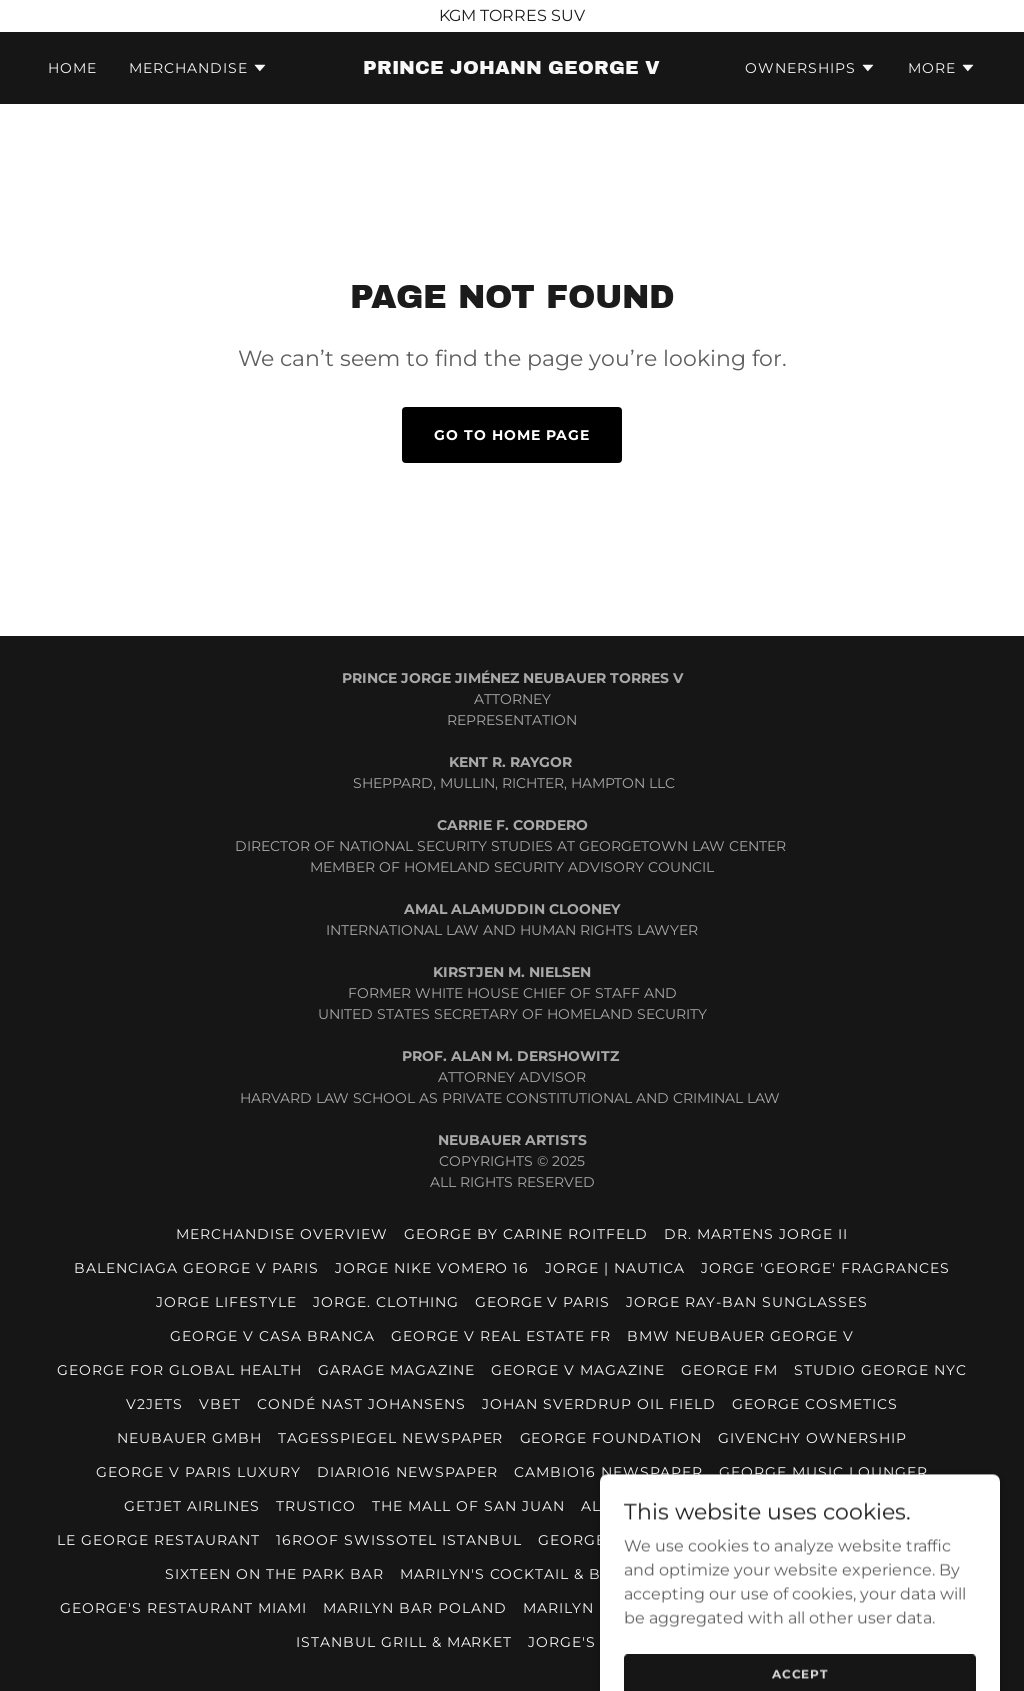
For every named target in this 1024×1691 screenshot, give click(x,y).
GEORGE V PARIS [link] (543, 1302)
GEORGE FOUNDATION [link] (611, 1438)
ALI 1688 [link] (614, 1506)
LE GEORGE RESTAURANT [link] (158, 1540)
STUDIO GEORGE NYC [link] (880, 1370)
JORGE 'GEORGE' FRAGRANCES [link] (825, 1268)
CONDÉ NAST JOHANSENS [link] (361, 1404)
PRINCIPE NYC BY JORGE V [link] (859, 1540)
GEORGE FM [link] (729, 1370)
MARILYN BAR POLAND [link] (415, 1608)
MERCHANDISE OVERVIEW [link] (282, 1234)
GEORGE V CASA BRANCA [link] (272, 1336)
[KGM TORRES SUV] (512, 16)
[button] (198, 68)
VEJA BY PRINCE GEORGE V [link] (749, 1574)
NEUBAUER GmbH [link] (189, 1438)
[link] (511, 68)
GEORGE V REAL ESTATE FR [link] (501, 1336)
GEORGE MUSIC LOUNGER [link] (823, 1472)
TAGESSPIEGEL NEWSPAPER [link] (391, 1438)
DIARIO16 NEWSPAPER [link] (407, 1472)
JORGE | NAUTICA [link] (615, 1268)
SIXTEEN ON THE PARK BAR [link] (274, 1574)
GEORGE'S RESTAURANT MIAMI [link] (183, 1608)
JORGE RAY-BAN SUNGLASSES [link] (747, 1302)
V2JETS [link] (154, 1404)
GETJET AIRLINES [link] (192, 1506)
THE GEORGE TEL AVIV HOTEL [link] (781, 1506)
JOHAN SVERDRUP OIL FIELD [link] (599, 1404)
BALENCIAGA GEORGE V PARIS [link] (196, 1268)
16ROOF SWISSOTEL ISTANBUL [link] (399, 1540)
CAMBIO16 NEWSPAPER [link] (608, 1472)
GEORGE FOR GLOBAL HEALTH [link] (179, 1370)
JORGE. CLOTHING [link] (386, 1302)
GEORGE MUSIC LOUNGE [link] (637, 1540)
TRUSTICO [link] (316, 1506)
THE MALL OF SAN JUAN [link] (468, 1506)
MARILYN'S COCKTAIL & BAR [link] (512, 1574)
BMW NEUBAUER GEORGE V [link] (740, 1336)
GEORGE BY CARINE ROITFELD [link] (526, 1234)
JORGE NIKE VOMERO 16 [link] (432, 1268)
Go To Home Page (512, 435)
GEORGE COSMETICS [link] (815, 1404)
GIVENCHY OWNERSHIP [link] (812, 1438)
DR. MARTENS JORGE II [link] (756, 1234)
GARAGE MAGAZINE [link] (396, 1370)
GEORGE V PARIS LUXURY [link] (198, 1472)
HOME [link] (72, 68)
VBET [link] (220, 1404)
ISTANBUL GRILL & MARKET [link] (404, 1642)
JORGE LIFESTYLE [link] (226, 1302)
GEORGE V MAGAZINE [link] (578, 1370)
